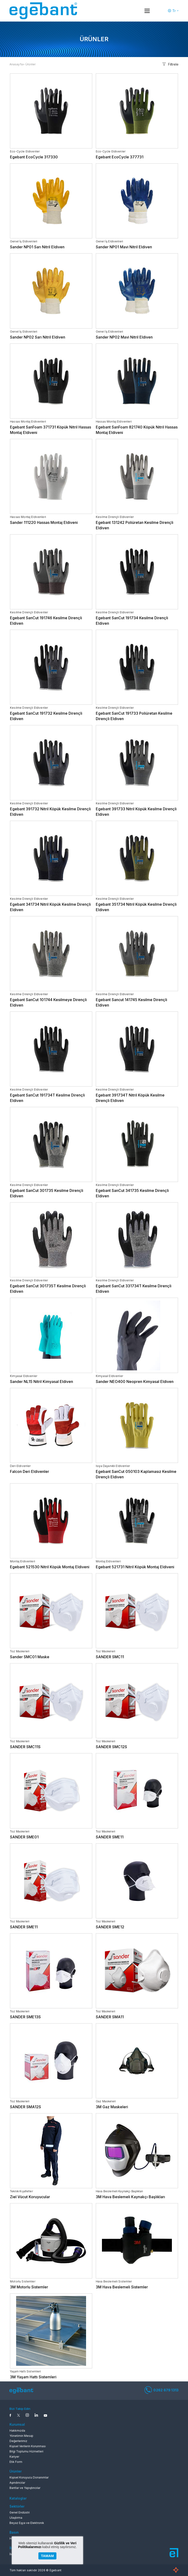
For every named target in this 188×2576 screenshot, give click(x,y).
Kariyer (14, 2456)
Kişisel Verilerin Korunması (27, 2446)
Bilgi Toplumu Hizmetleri (26, 2451)
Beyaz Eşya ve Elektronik (26, 2523)
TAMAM (47, 2556)
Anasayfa (16, 64)
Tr (174, 11)
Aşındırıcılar (17, 2482)
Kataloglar (18, 2498)
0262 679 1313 (161, 2390)
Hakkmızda (17, 2430)
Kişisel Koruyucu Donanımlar (29, 2477)
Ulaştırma (15, 2517)
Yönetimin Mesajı (21, 2436)
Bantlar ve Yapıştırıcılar (24, 2488)
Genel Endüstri (19, 2512)
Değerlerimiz (18, 2441)
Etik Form (15, 2462)
